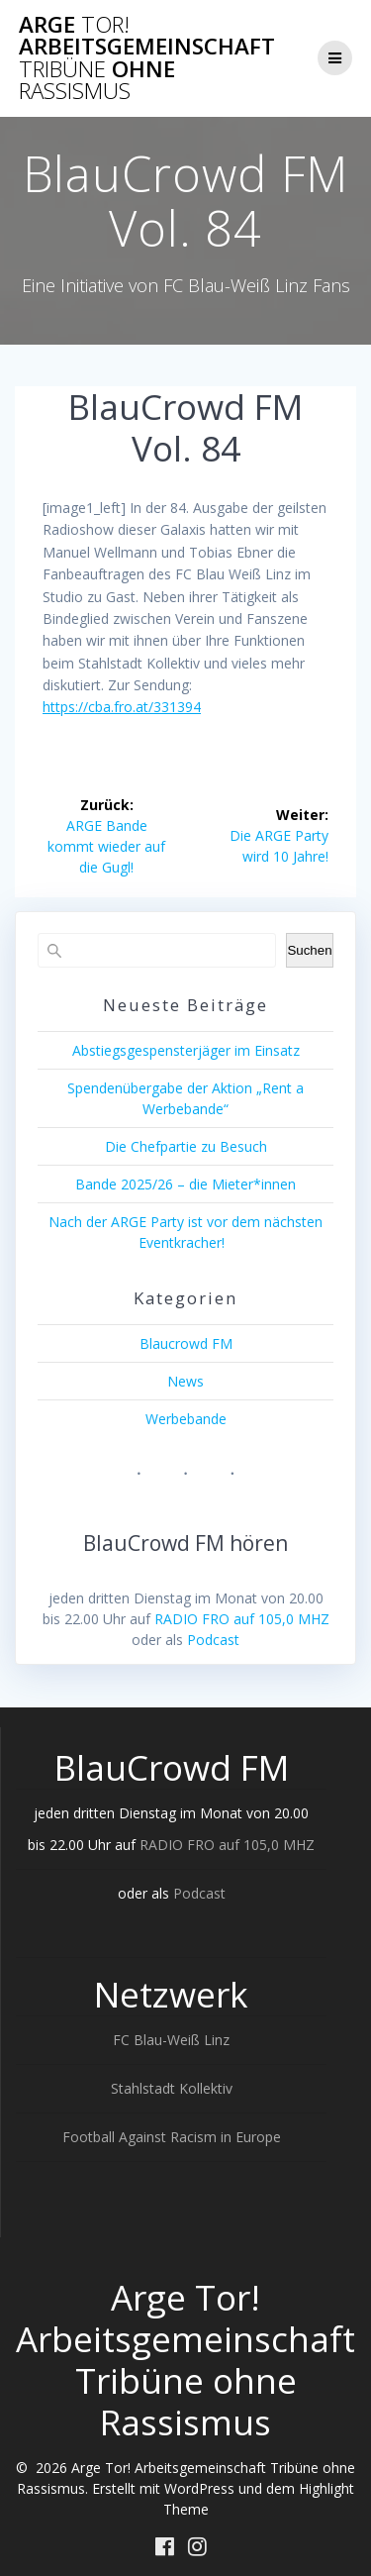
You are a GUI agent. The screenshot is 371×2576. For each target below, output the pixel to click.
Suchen (309, 950)
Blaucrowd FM (185, 1343)
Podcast (213, 1639)
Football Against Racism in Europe (171, 2136)
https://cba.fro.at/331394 (122, 706)
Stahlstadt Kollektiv (171, 2088)
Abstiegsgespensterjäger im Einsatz (186, 1050)
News (185, 1381)
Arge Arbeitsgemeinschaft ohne (147, 58)
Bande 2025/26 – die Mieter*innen (185, 1184)
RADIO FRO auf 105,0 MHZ (241, 1618)
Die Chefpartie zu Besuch (186, 1146)
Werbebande (186, 1418)
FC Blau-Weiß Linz (171, 2039)
